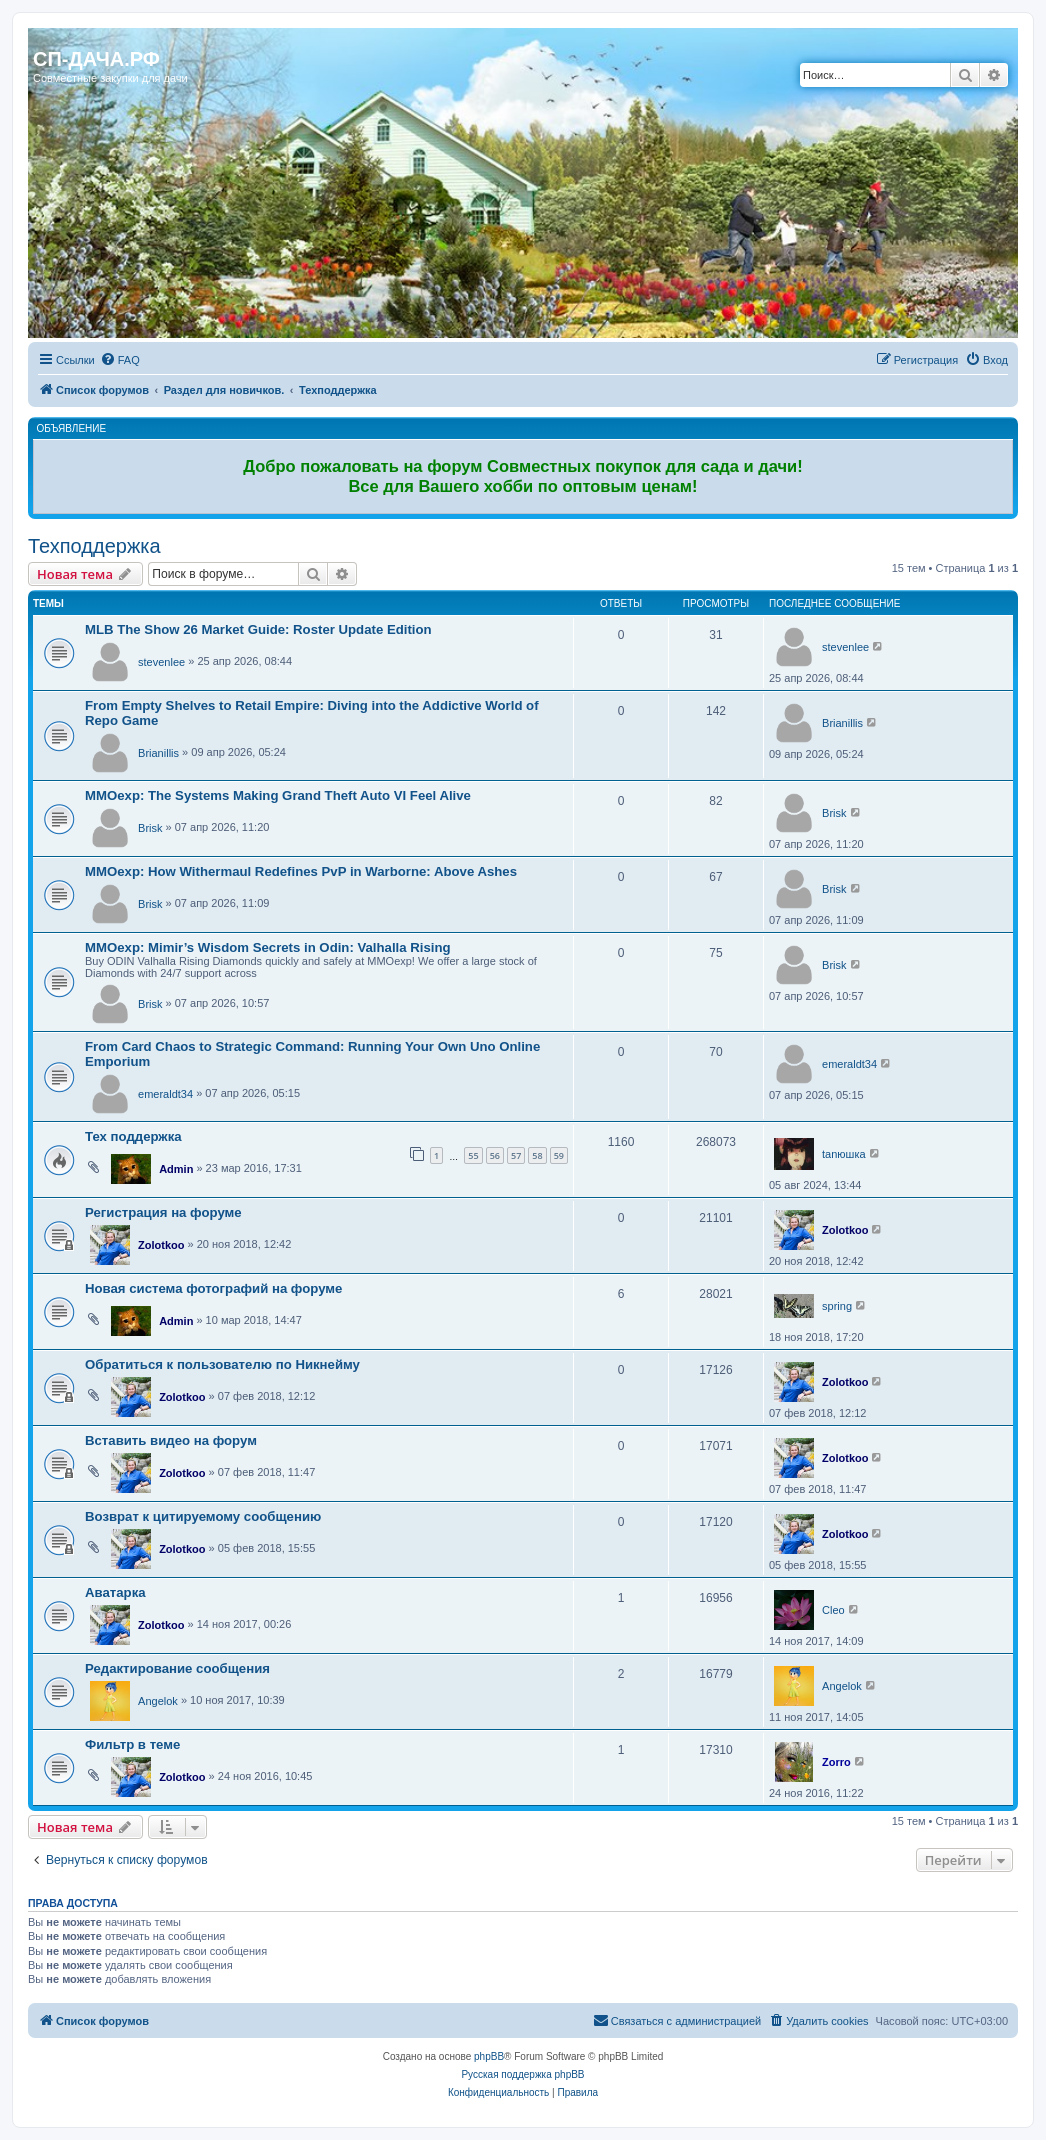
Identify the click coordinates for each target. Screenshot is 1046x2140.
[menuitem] (120, 360)
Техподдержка (94, 546)
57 (516, 1155)
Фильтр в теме (132, 1744)
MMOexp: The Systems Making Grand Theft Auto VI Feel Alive (278, 795)
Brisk (150, 828)
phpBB (489, 2056)
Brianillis (158, 753)
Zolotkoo (161, 1245)
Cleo (833, 1610)
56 (495, 1155)
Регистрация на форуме (163, 1212)
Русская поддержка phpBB (522, 2074)
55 (473, 1155)
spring (837, 1306)
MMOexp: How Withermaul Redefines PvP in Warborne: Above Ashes (301, 871)
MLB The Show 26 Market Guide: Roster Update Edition (258, 629)
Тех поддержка (133, 1136)
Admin (176, 1169)
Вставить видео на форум (171, 1440)
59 (559, 1155)
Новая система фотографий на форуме (213, 1288)
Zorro (836, 1762)
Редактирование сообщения (177, 1668)
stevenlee (161, 662)
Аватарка (115, 1592)
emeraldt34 (165, 1094)
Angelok (158, 1701)
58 (537, 1155)
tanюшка (844, 1154)
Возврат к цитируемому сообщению (203, 1516)
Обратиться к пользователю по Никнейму (222, 1364)
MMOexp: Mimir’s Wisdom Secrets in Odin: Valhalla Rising (268, 947)
